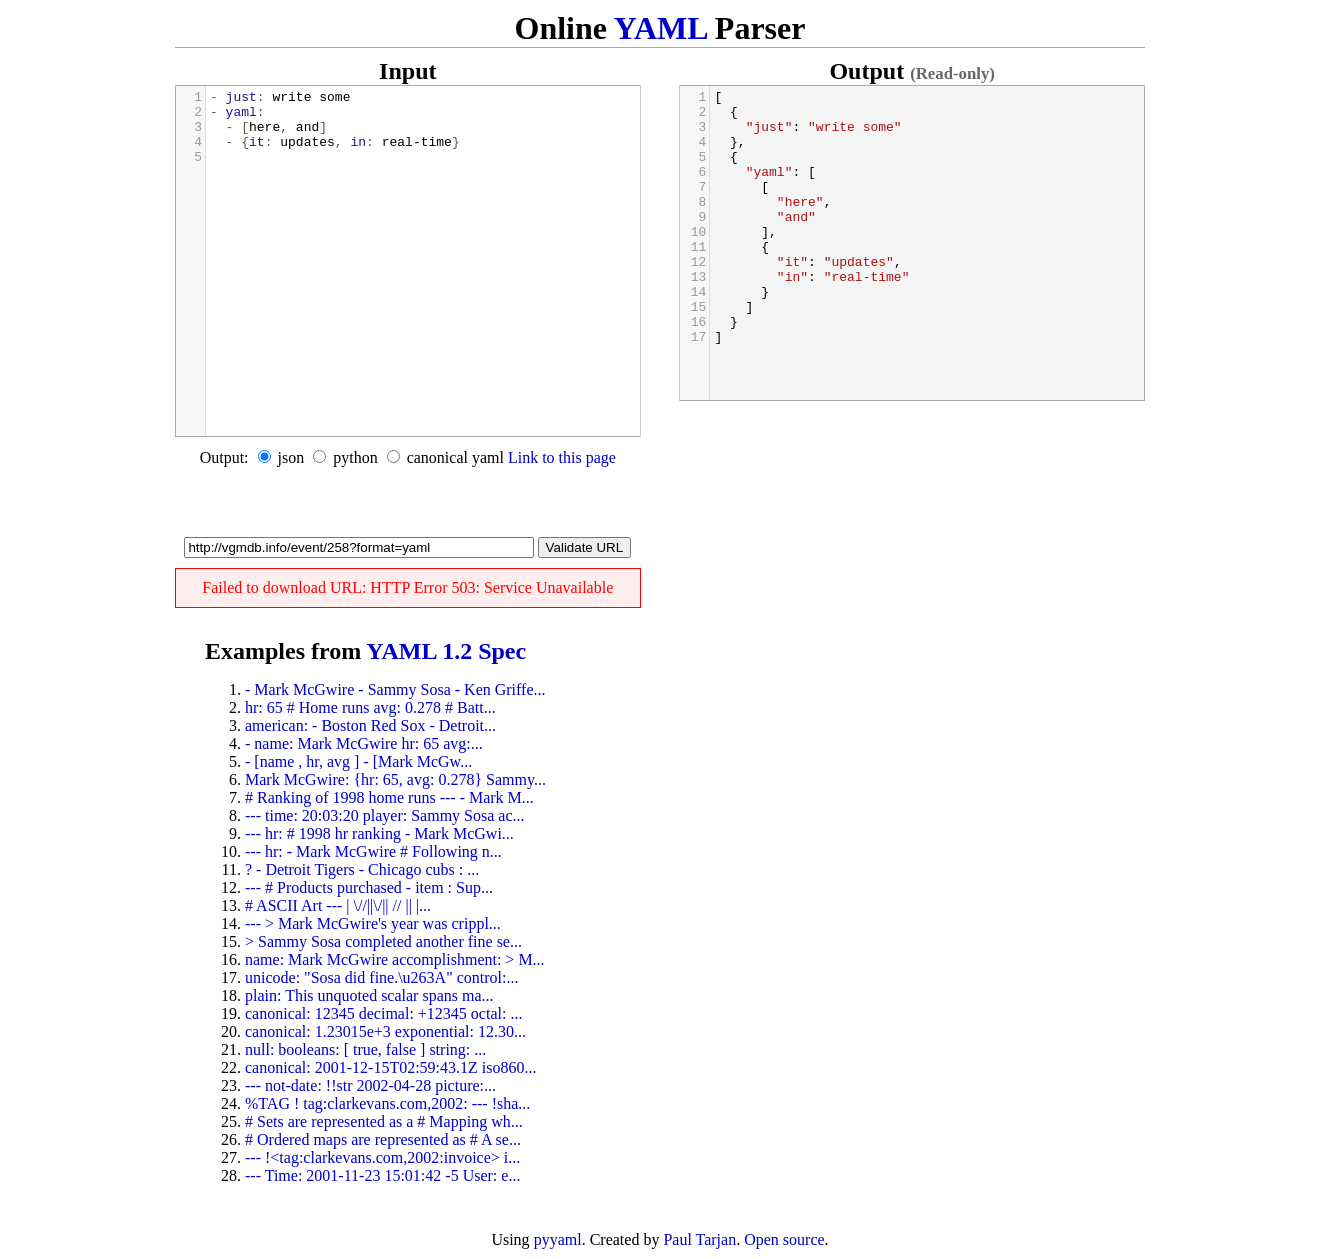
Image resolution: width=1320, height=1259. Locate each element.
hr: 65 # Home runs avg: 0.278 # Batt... (370, 707)
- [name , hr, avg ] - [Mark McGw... (358, 761)
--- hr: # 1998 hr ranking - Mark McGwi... (379, 833)
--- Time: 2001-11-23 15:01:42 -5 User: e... (382, 1175)
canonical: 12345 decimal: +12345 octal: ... (383, 1013)
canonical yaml (455, 457)
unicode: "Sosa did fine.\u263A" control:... (381, 977)
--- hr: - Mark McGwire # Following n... (373, 851)
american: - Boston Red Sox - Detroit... (370, 725)
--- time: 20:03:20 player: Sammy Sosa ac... (385, 815)
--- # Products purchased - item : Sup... (369, 887)
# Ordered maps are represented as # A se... (383, 1139)
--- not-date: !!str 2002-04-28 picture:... (370, 1085)
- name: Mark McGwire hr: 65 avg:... (364, 743)
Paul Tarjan (699, 1239)
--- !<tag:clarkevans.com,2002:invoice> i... (382, 1157)
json (291, 457)
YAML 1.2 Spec (446, 651)
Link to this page (562, 457)
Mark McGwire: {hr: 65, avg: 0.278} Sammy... (395, 779)
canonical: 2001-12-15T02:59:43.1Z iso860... (391, 1067)
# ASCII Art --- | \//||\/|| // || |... (338, 905)
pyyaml (558, 1239)
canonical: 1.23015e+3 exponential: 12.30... (385, 1031)
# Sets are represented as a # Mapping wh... (384, 1121)
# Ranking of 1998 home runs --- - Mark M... (389, 797)
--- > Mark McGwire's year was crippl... (373, 923)
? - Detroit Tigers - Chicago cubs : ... (362, 869)
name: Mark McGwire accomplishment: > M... (395, 959)
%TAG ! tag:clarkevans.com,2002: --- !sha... (387, 1103)
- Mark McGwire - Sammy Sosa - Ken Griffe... (395, 689)
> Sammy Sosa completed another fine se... (383, 941)
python (355, 457)
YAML (660, 28)
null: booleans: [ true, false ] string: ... (365, 1049)
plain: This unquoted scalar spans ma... (369, 995)
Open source (784, 1239)
